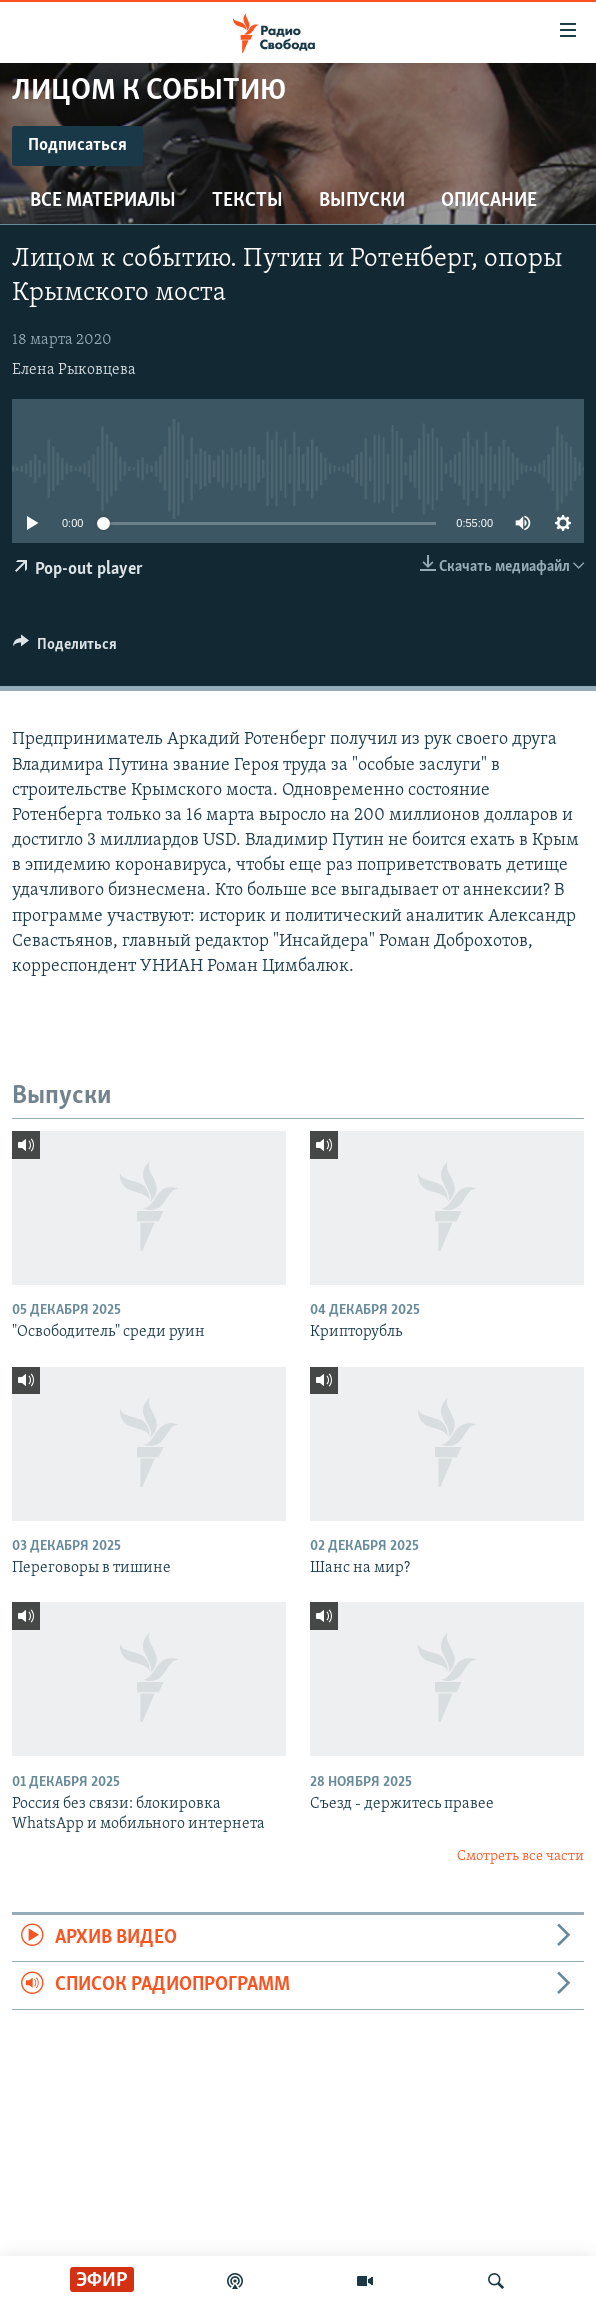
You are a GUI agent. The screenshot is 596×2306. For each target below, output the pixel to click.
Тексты (247, 201)
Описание (489, 201)
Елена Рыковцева (74, 370)
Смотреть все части (520, 1856)
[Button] (65, 649)
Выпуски (362, 201)
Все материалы (103, 201)
